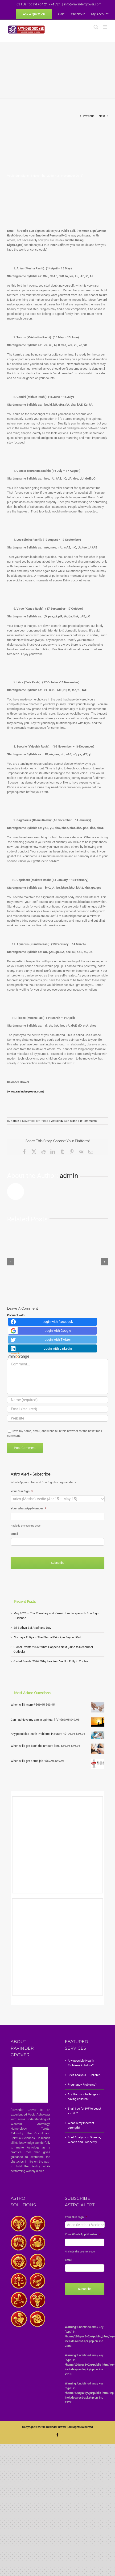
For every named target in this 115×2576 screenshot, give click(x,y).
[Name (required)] (57, 1399)
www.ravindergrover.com (25, 1091)
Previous (88, 116)
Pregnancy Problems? (82, 2084)
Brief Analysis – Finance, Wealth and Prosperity (84, 2140)
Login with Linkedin (40, 1348)
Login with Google (40, 1331)
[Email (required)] (57, 1409)
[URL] (57, 1418)
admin (15, 1121)
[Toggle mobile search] (96, 26)
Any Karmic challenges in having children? (84, 2096)
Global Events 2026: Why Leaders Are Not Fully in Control (50, 1661)
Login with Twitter (40, 1339)
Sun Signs (70, 1121)
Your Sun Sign (22, 1491)
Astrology (57, 1121)
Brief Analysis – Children (84, 2075)
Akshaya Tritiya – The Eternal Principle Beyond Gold (47, 1637)
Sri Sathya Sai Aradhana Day (32, 1627)
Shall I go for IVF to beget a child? (84, 2111)
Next (102, 116)
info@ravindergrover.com (82, 4)
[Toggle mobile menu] (105, 26)
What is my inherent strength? (81, 2125)
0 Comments (88, 1121)
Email (14, 1534)
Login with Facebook (41, 1321)
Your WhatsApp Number (28, 1508)
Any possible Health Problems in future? (81, 2063)
